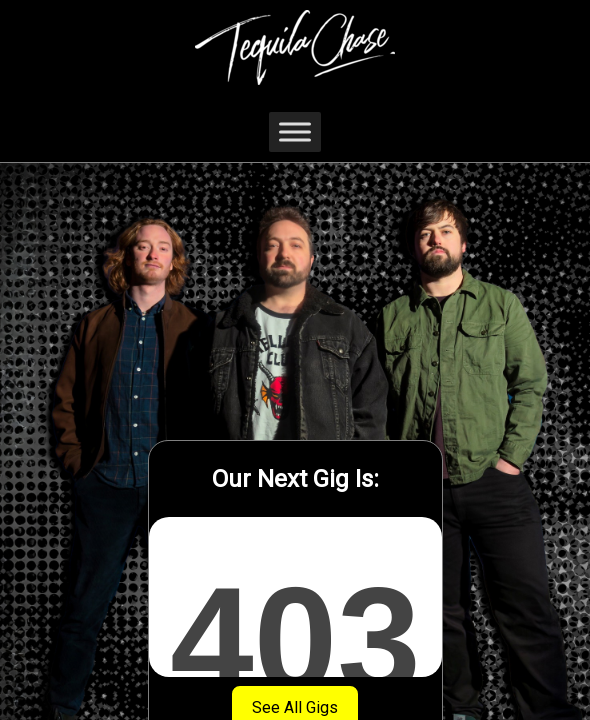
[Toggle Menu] (295, 131)
